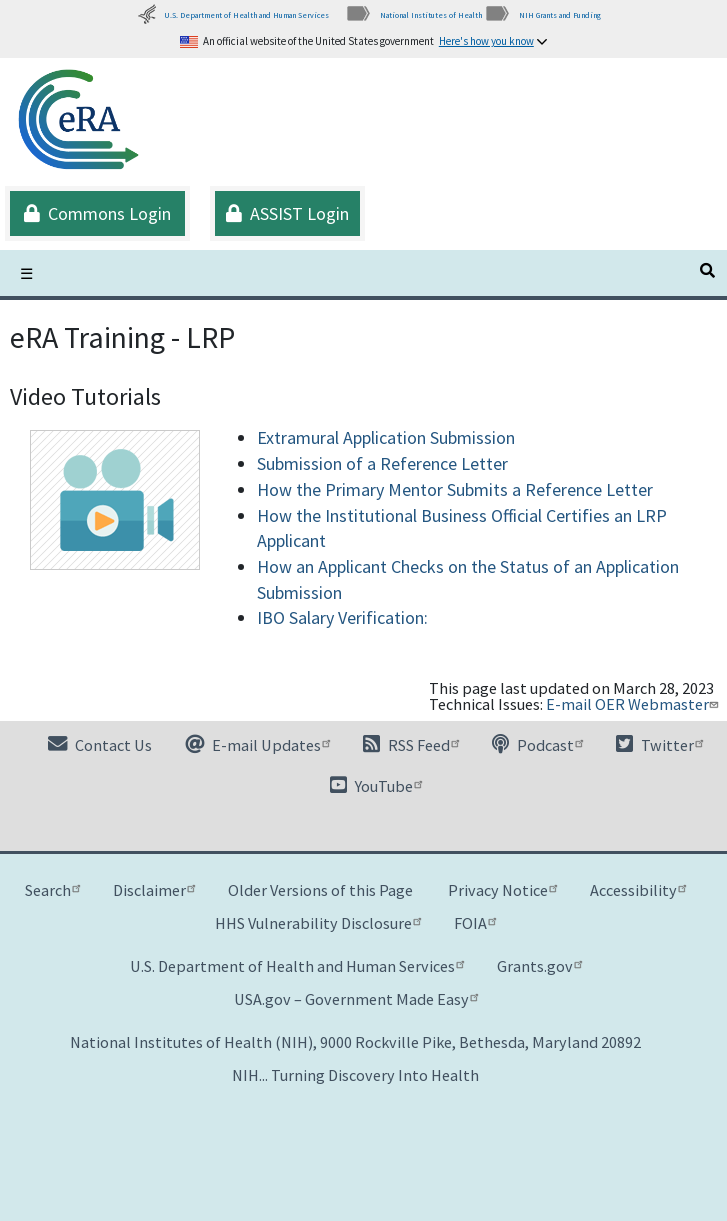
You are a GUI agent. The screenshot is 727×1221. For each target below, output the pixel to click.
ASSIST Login (287, 213)
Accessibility (638, 890)
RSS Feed (411, 745)
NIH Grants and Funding (542, 15)
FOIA (475, 923)
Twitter (659, 745)
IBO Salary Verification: (342, 617)
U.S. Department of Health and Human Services (233, 15)
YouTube (376, 786)
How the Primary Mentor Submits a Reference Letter (455, 489)
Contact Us (100, 745)
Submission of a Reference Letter (382, 463)
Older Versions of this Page (320, 890)
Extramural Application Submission (386, 437)
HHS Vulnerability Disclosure (318, 923)
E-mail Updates (257, 745)
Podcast (537, 745)
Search (52, 890)
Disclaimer (154, 890)
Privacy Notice (502, 890)
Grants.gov (539, 966)
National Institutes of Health (413, 15)
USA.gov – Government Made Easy (356, 999)
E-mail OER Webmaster (634, 704)
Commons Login (97, 213)
